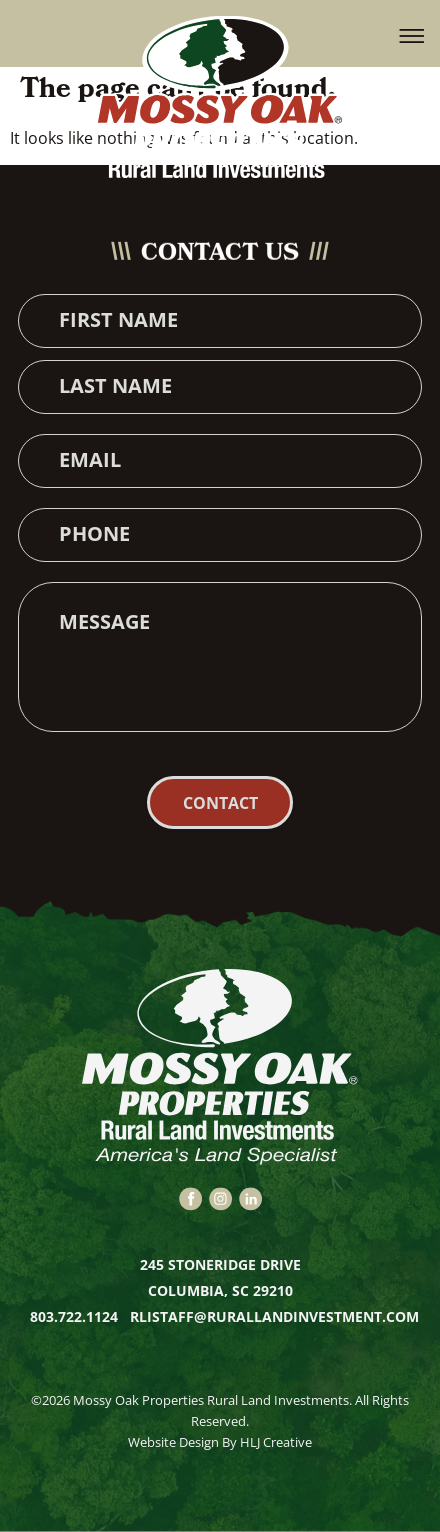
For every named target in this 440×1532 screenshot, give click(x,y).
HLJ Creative (276, 1442)
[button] (412, 34)
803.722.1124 (76, 1316)
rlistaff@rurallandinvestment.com (274, 1316)
